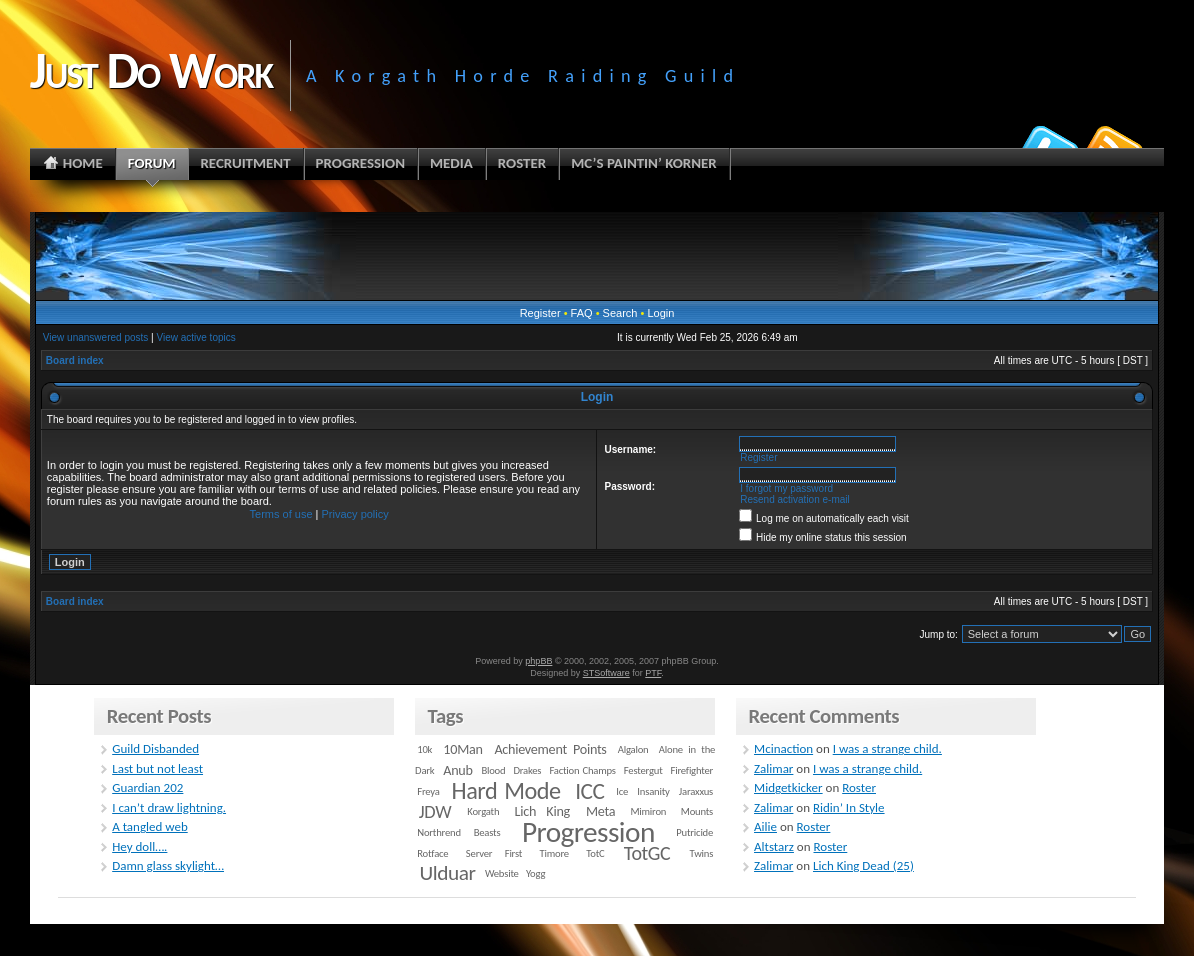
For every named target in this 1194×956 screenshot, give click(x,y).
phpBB (538, 661)
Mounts (697, 811)
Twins (702, 853)
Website (502, 873)
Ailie (765, 826)
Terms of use (281, 514)
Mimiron (648, 811)
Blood (493, 770)
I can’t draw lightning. (169, 807)
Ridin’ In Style (849, 807)
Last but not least (157, 768)
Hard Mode (506, 791)
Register (540, 313)
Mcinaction (783, 748)
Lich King (542, 811)
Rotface (432, 853)
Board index (75, 360)
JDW (435, 811)
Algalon (633, 749)
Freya (428, 791)
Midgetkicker (788, 787)
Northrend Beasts (458, 832)
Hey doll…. (139, 846)
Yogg (535, 873)
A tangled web (150, 826)
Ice (622, 791)
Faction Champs (582, 770)
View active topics (195, 337)
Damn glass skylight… (168, 865)
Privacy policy (355, 514)
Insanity (653, 791)
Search (620, 313)
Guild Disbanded (155, 748)
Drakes (527, 770)
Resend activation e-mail (795, 499)
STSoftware (606, 673)
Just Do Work (151, 70)
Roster (859, 787)
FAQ (582, 313)
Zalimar (773, 768)
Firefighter (692, 770)
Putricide (694, 832)
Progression (588, 832)
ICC (589, 791)
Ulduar (447, 873)
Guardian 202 (147, 787)
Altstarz (774, 846)
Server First (494, 853)
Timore (554, 853)
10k (424, 749)
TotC (595, 853)
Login (660, 313)
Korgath (483, 811)
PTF (653, 673)
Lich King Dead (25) (863, 865)
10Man (462, 749)
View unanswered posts (95, 337)
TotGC (647, 853)
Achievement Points (550, 749)
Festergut (643, 770)
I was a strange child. (887, 748)
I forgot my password (786, 488)
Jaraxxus (696, 791)
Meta (600, 811)
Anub (457, 770)
